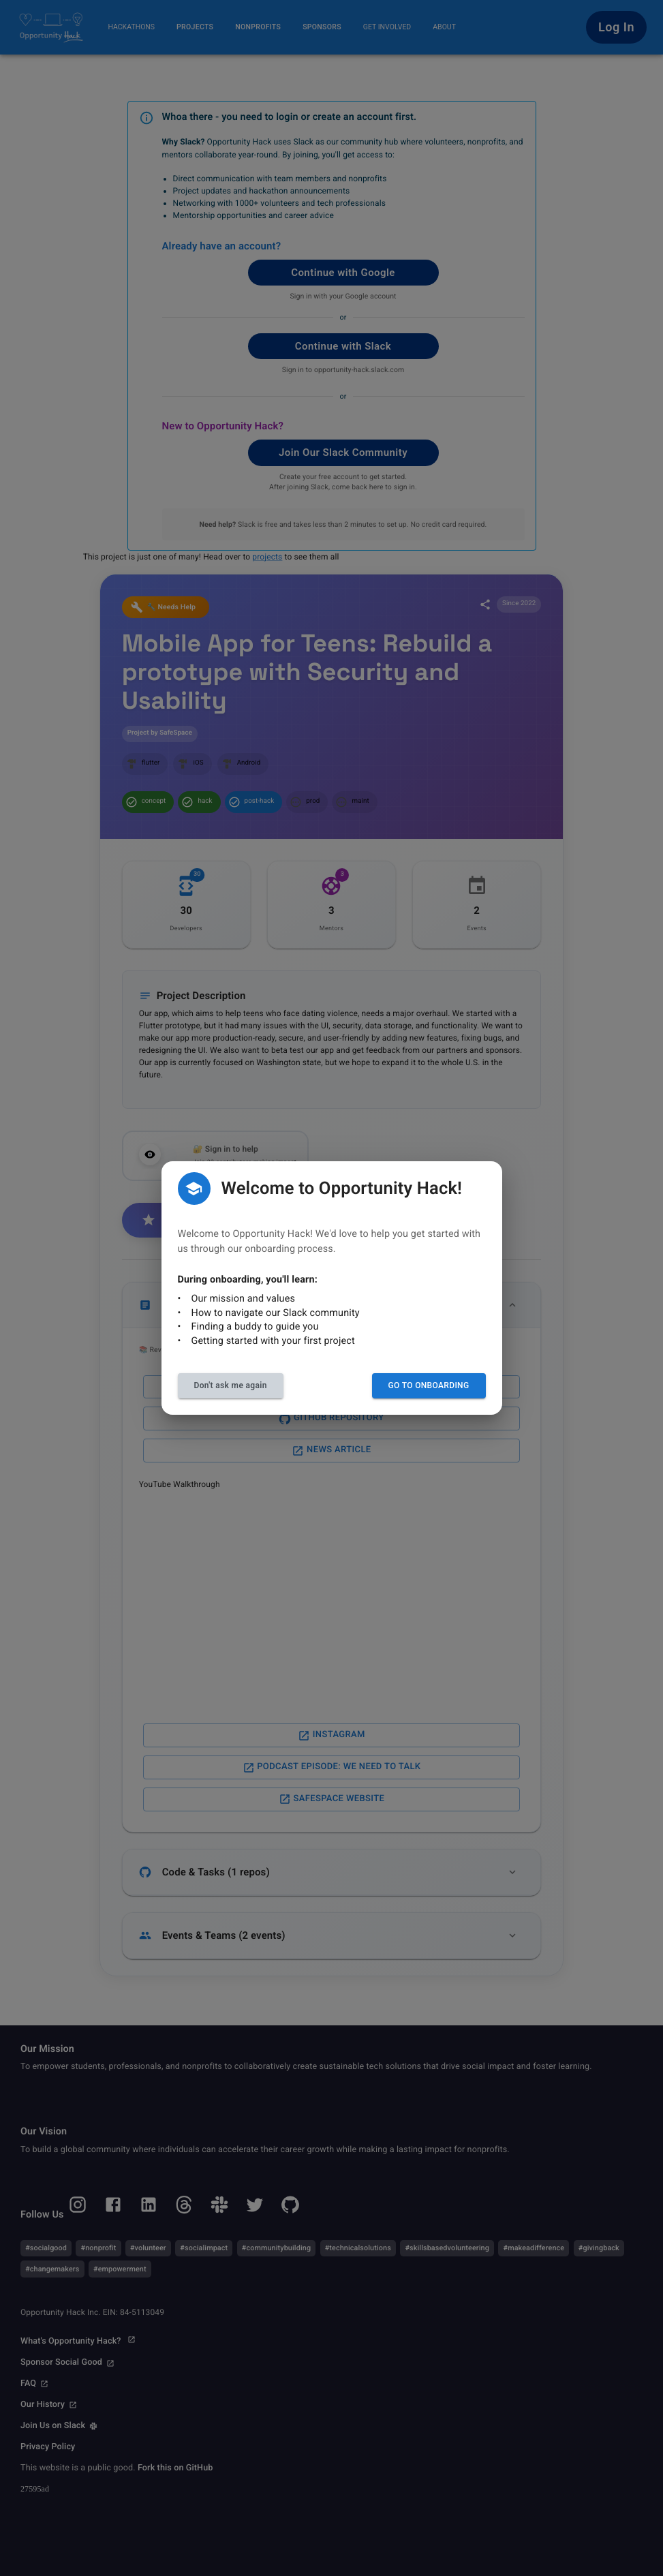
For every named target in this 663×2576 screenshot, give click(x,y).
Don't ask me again (230, 1385)
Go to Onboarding (428, 1385)
